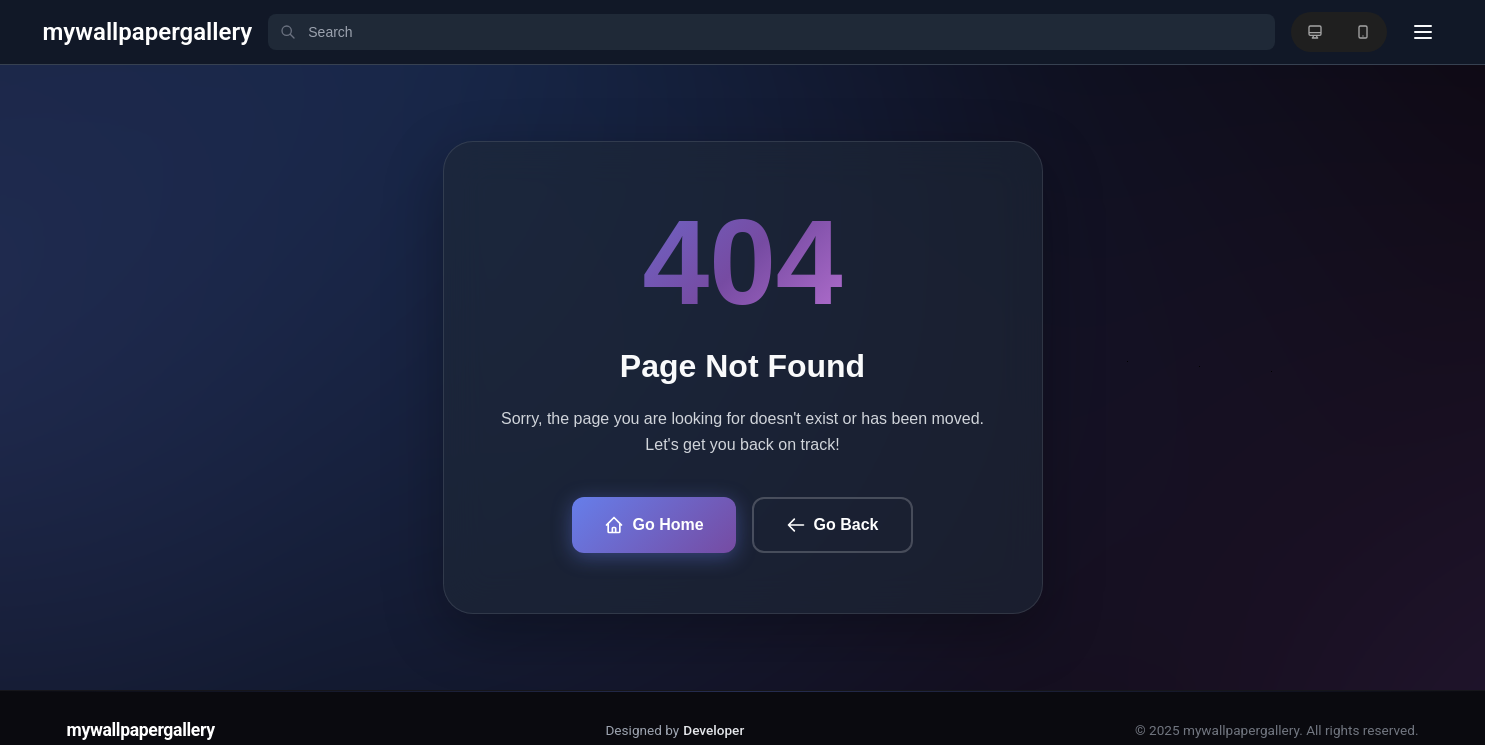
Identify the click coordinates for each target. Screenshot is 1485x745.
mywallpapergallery (141, 730)
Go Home (653, 525)
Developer (713, 730)
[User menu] (1423, 32)
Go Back (832, 525)
